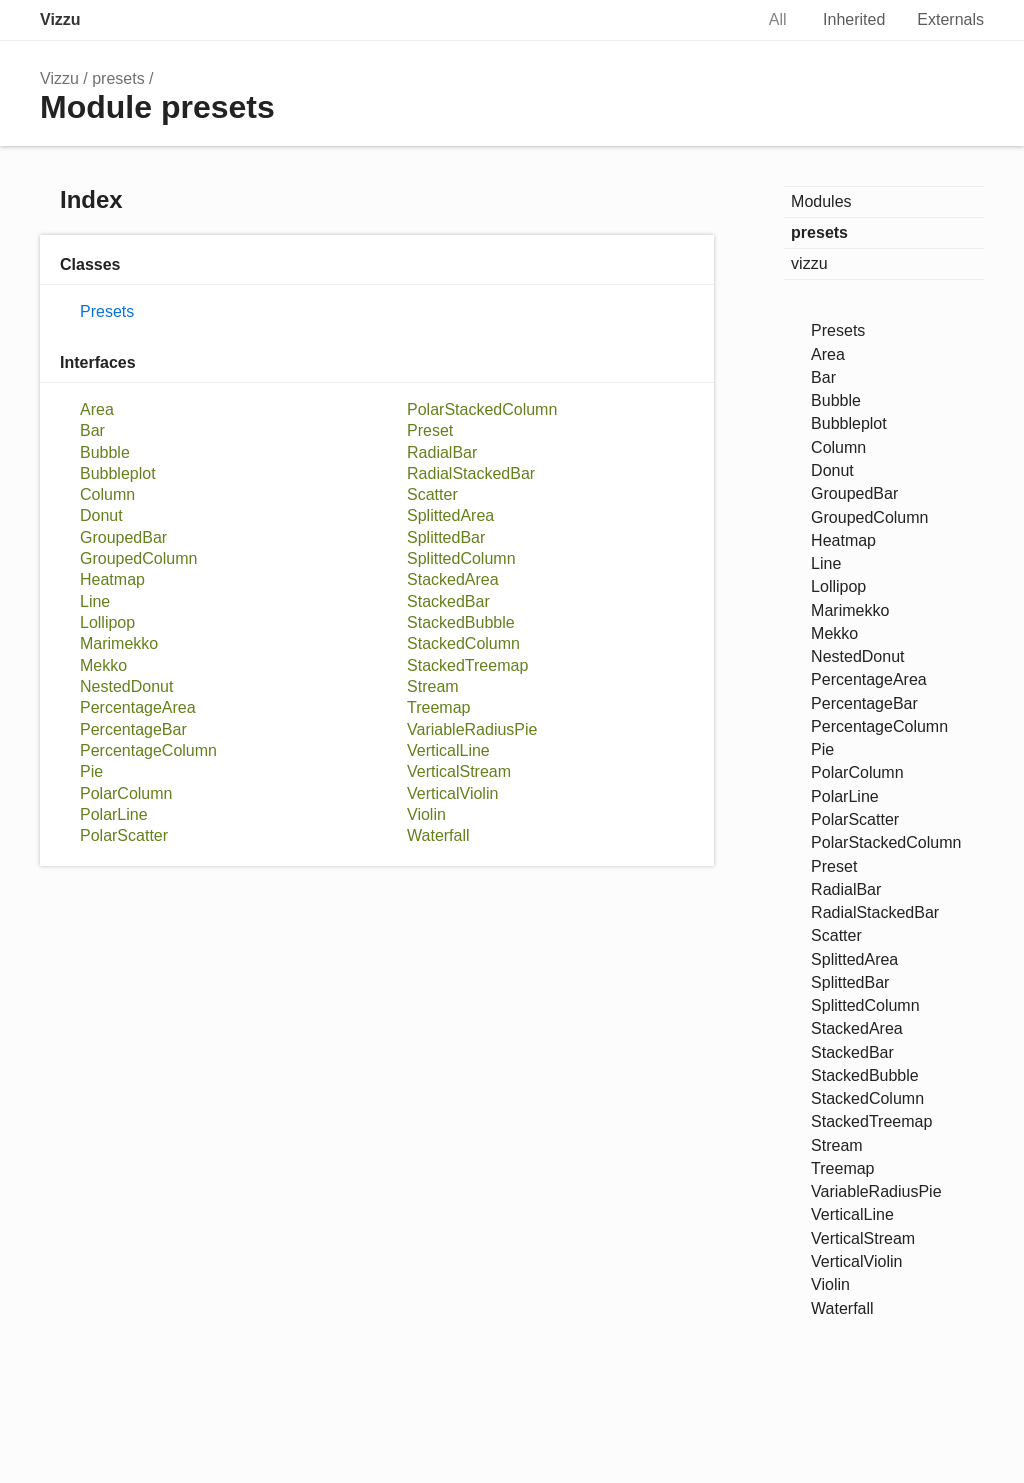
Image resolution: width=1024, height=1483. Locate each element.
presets (118, 78)
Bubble (105, 452)
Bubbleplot (118, 473)
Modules (821, 201)
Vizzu (60, 19)
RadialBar (442, 452)
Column (107, 494)
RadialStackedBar (471, 473)
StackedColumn (463, 643)
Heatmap (112, 579)
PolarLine (114, 814)
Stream (433, 686)
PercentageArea (138, 707)
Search (717, 20)
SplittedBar (446, 537)
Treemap (438, 707)
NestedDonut (126, 686)
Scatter (432, 494)
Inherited (854, 19)
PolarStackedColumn (482, 409)
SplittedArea (450, 515)
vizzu (809, 263)
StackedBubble (461, 622)
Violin (426, 814)
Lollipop (107, 622)
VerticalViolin (452, 793)
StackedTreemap (467, 665)
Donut (101, 515)
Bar (92, 430)
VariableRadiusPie (472, 729)
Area (97, 409)
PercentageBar (133, 729)
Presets (107, 311)
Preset (430, 430)
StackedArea (453, 579)
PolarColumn (126, 793)
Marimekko (119, 643)
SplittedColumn (461, 558)
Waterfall (438, 835)
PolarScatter (124, 835)
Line (95, 601)
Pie (91, 771)
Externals (950, 19)
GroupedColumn (138, 558)
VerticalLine (448, 750)
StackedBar (448, 601)
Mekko (103, 665)
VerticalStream (459, 771)
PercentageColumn (148, 750)
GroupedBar (123, 537)
